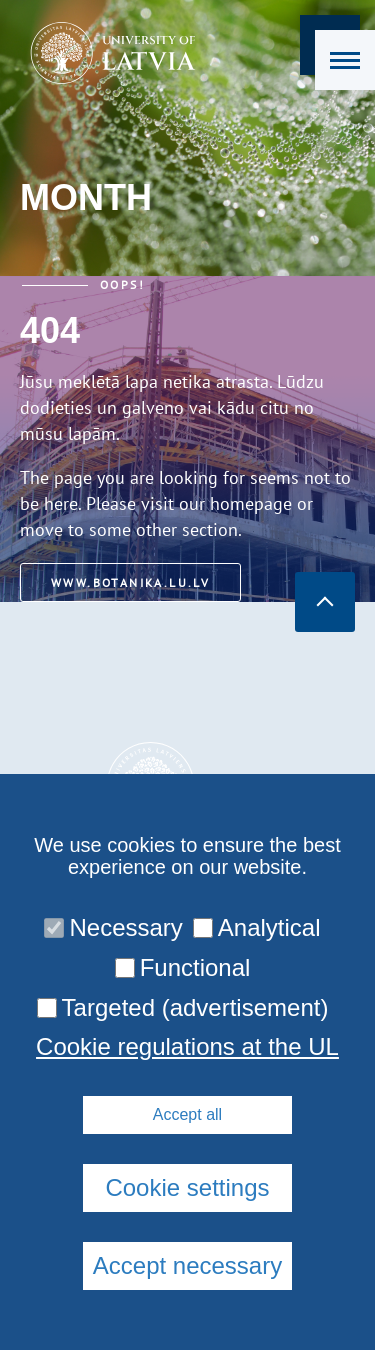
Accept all (187, 1114)
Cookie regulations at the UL (187, 1047)
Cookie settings (187, 1187)
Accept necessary (187, 1265)
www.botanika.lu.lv (130, 582)
